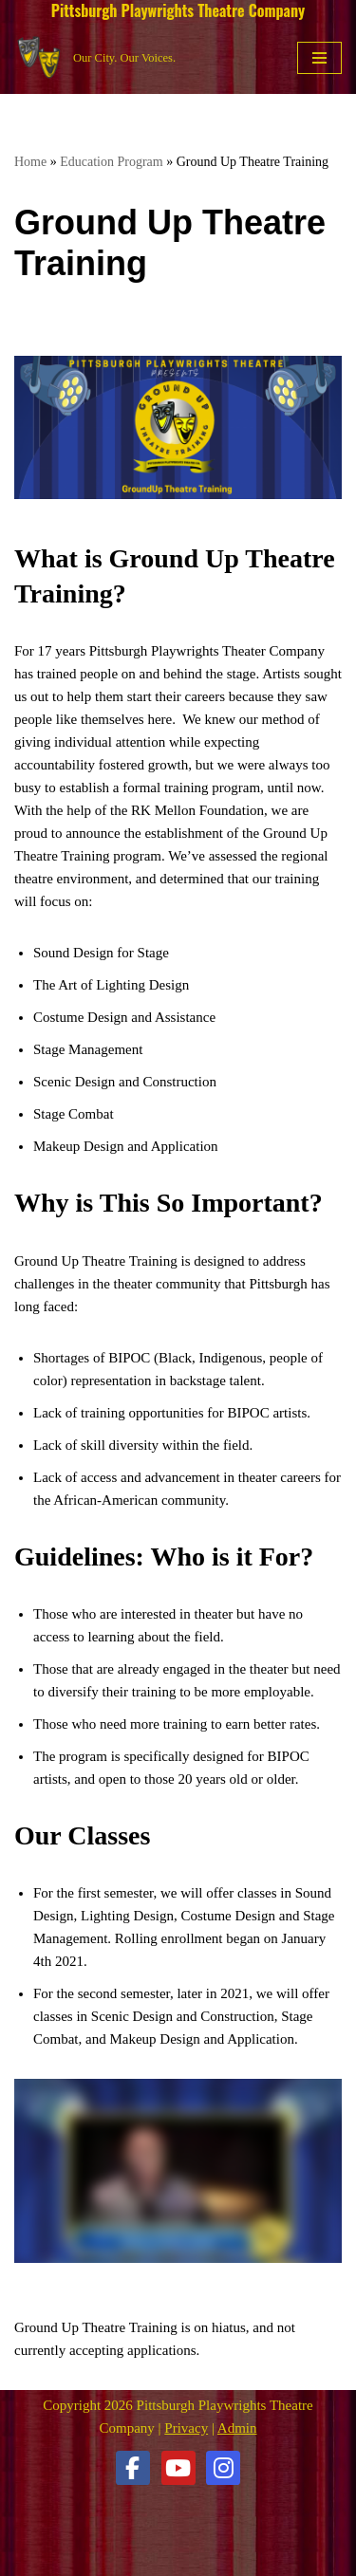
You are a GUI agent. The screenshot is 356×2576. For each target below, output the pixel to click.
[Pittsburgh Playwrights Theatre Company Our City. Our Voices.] (95, 57)
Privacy (186, 2428)
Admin (237, 2428)
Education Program (111, 162)
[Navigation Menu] (319, 58)
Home (30, 162)
